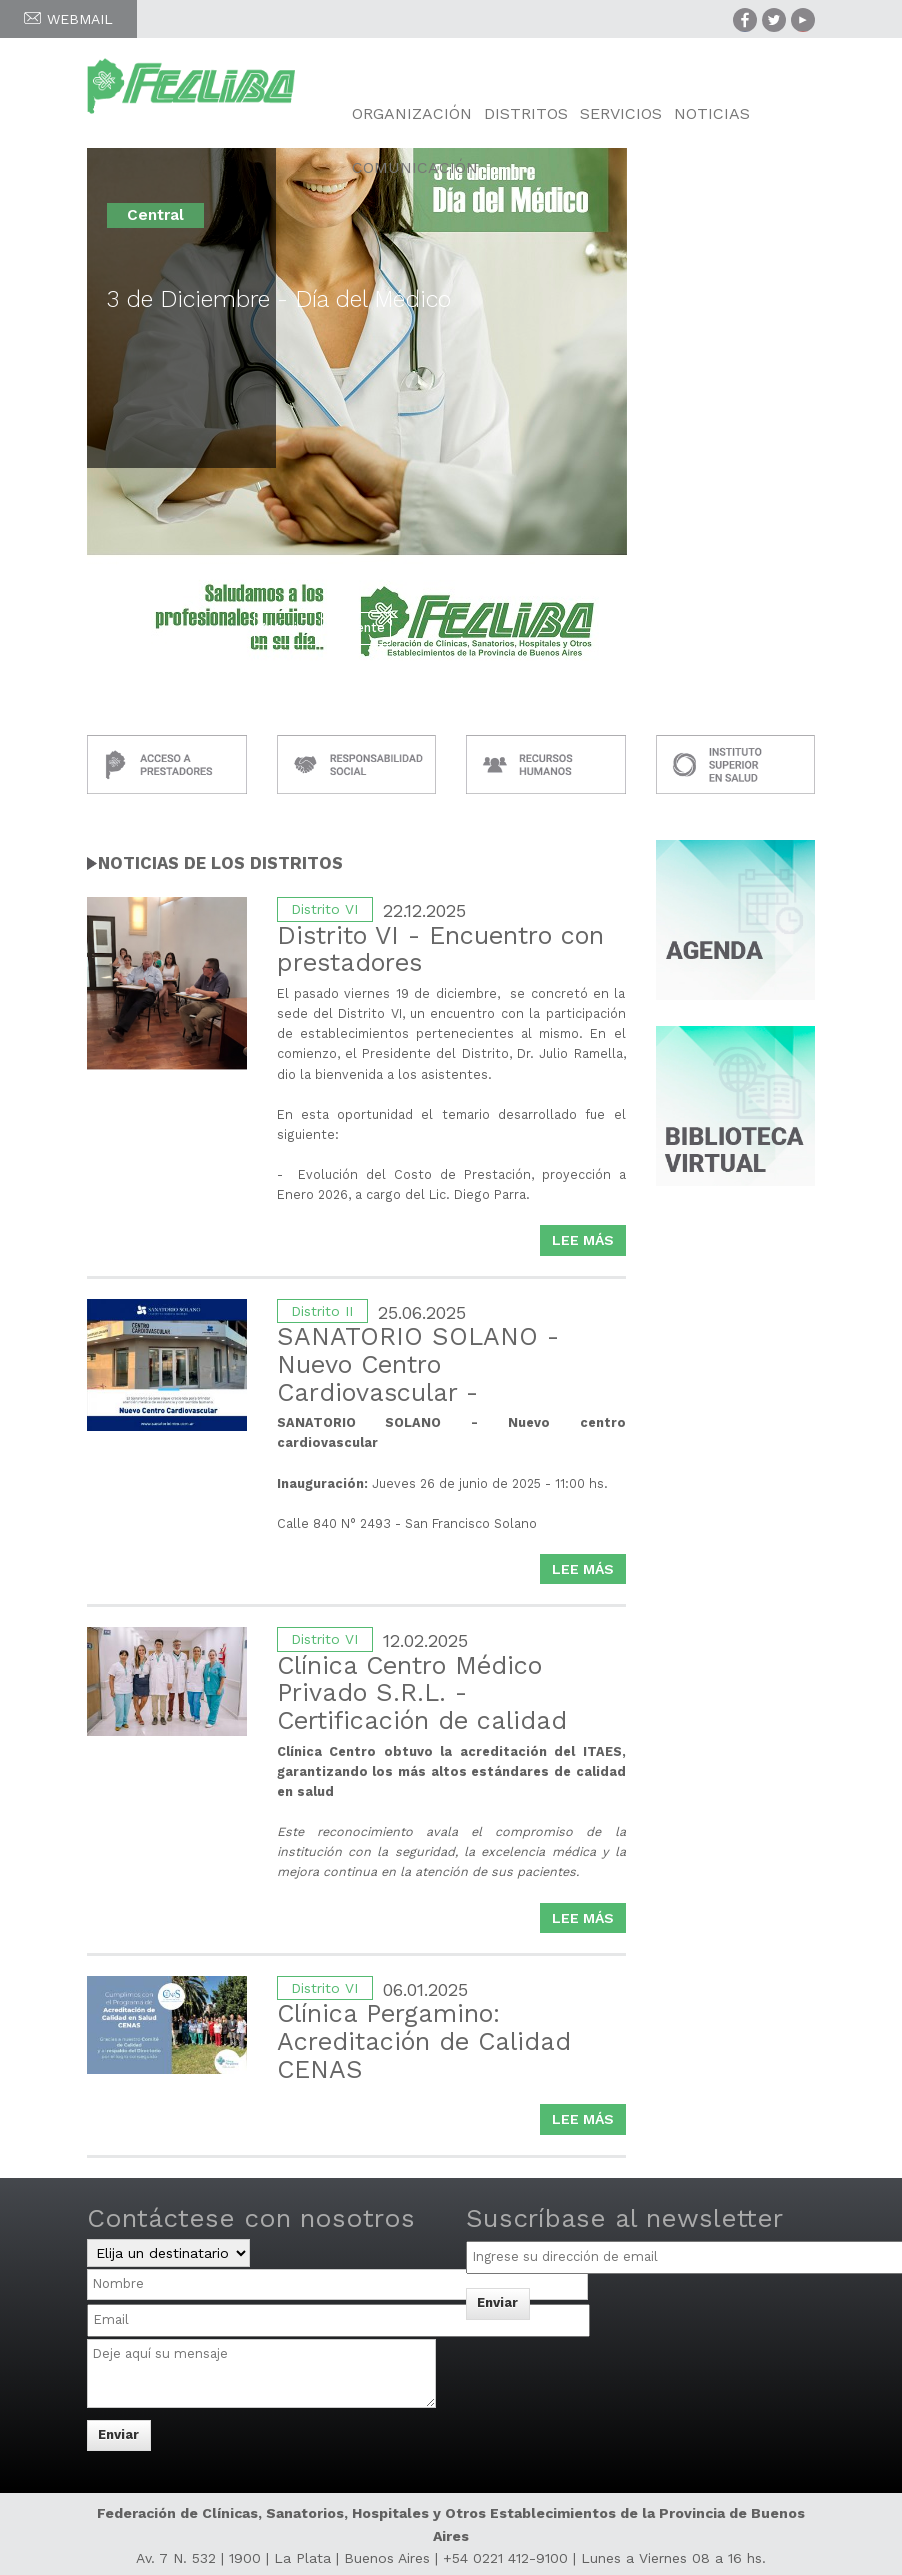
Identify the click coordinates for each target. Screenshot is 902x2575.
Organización (412, 113)
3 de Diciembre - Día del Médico (279, 299)
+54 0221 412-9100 (505, 2558)
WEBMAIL (68, 19)
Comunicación (415, 167)
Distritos (526, 113)
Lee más (589, 1242)
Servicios (621, 113)
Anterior (285, 627)
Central (155, 215)
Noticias (712, 113)
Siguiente (356, 627)
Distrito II (322, 1311)
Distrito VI (324, 909)
